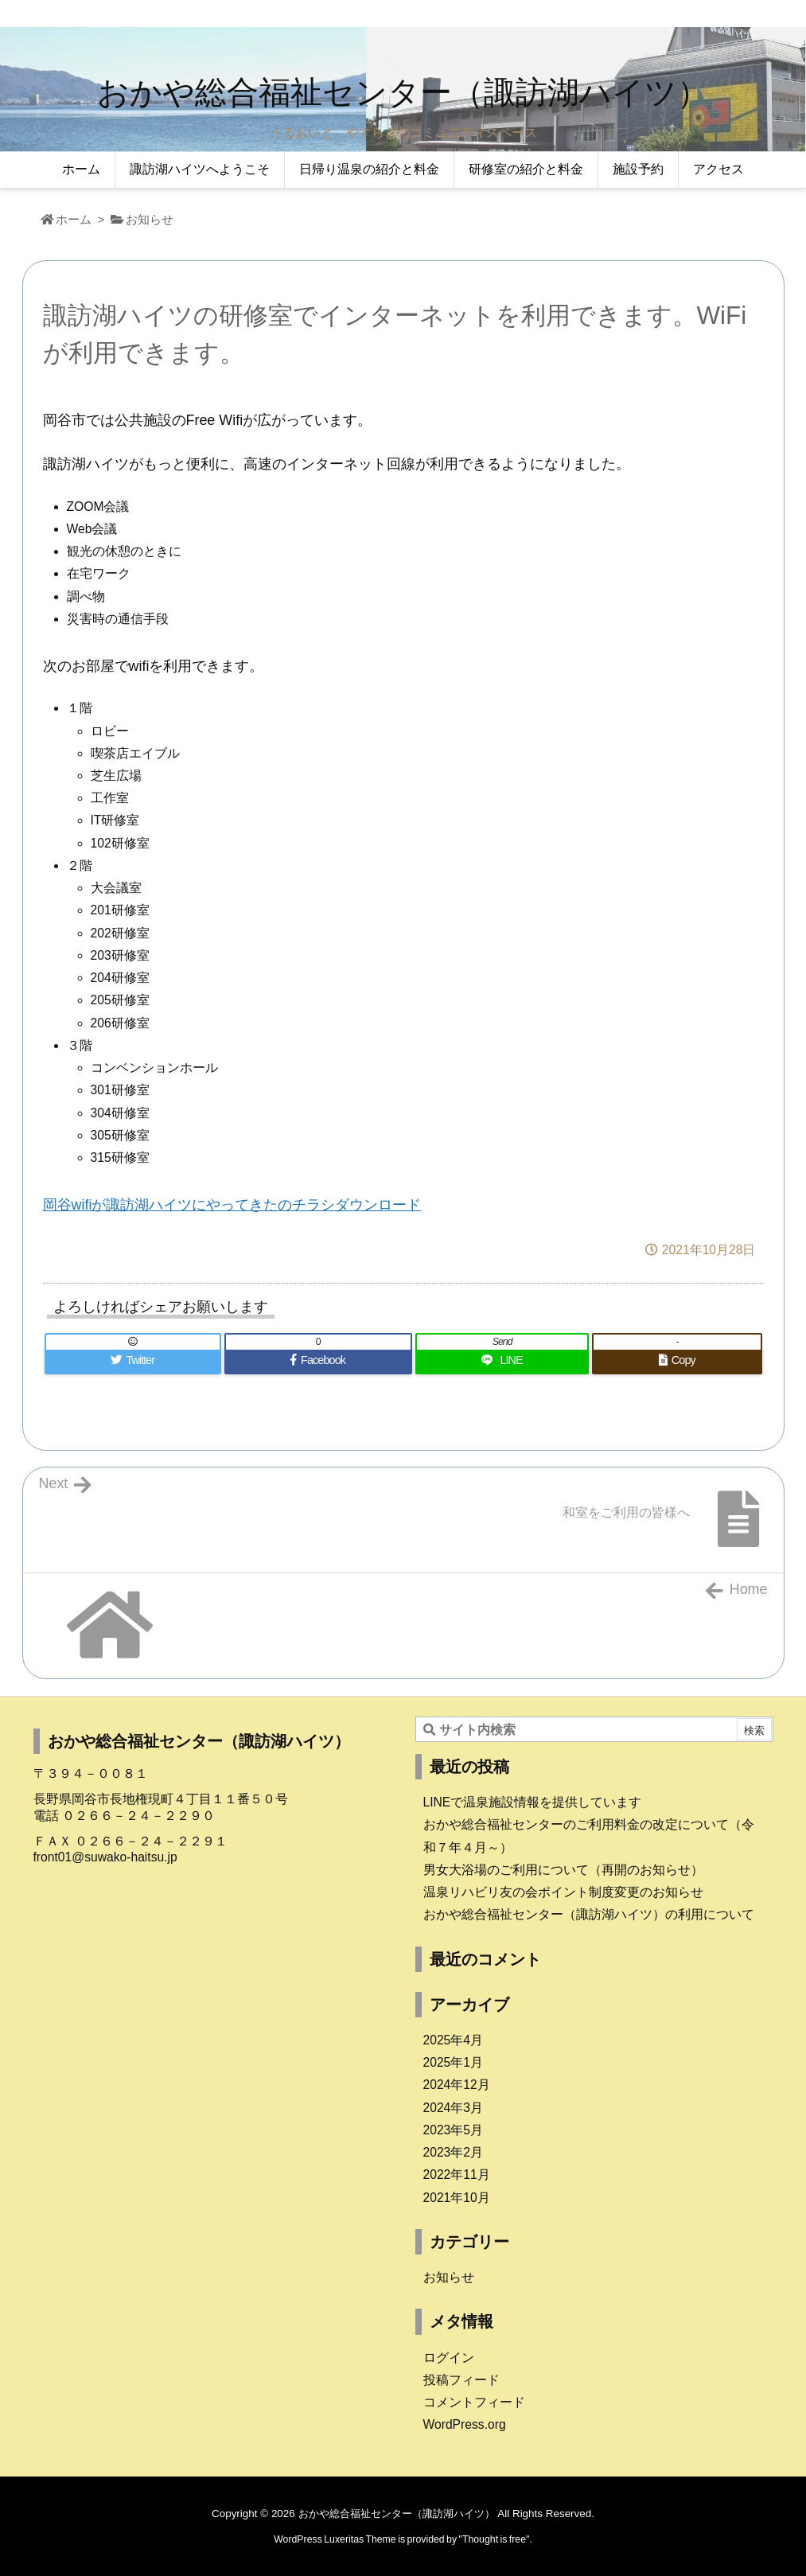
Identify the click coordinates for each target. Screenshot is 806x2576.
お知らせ (149, 219)
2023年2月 (453, 2152)
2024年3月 (453, 2107)
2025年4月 (453, 2040)
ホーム (74, 219)
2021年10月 (456, 2197)
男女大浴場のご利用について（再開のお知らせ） (563, 1869)
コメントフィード (474, 2402)
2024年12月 (456, 2084)
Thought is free (494, 2539)
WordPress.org (464, 2424)
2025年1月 (453, 2062)
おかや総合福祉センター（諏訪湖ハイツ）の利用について (588, 1914)
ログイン (448, 2357)
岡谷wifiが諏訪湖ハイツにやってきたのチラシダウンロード (232, 1205)
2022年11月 (456, 2174)
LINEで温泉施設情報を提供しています (532, 1802)
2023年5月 (453, 2130)
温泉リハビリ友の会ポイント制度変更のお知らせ (563, 1892)
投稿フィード (461, 2380)
